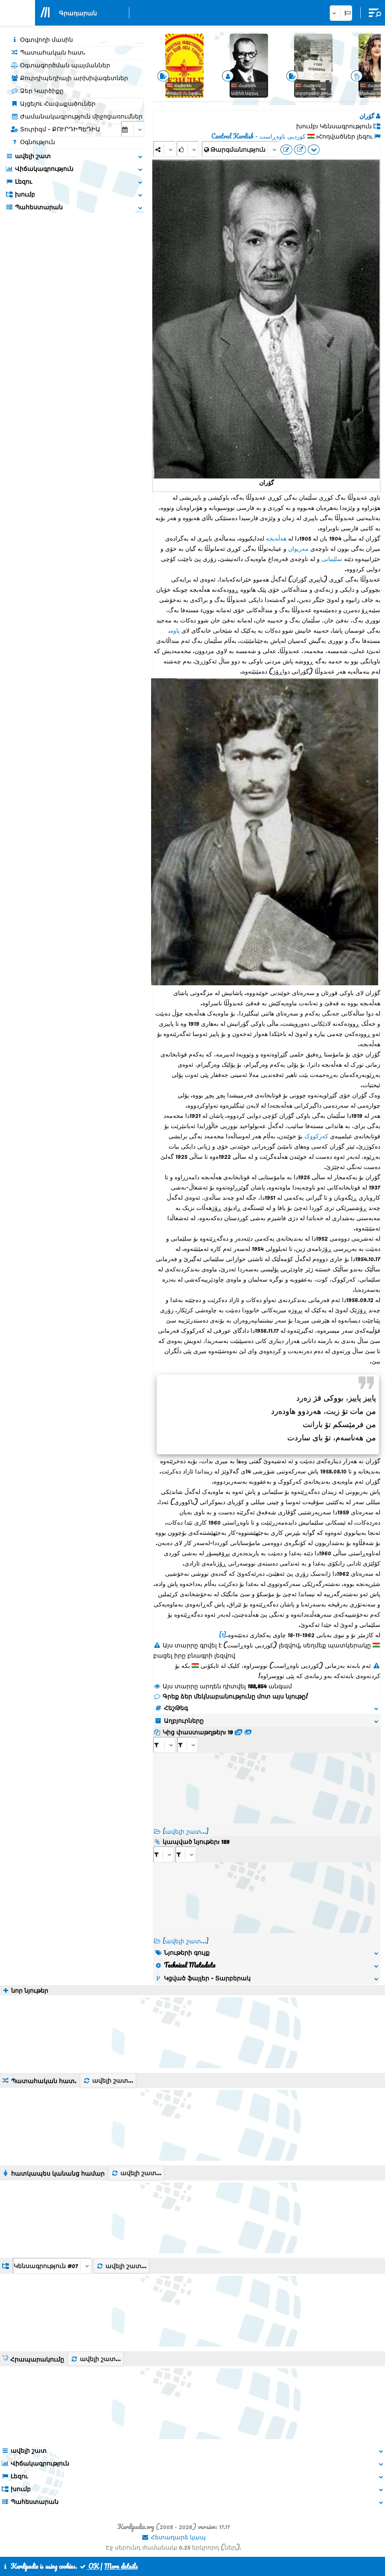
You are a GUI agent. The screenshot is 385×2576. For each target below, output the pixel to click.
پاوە (175, 630)
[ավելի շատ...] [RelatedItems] (186, 1941)
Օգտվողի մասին (42, 39)
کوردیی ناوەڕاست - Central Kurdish (258, 136)
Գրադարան (78, 13)
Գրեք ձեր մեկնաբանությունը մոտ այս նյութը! (230, 1696)
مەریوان (298, 548)
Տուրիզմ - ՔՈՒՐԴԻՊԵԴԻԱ (55, 129)
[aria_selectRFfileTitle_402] (187, 1744)
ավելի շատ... (108, 2080)
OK (89, 2566)
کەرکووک (316, 1136)
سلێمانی (331, 558)
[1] (222, 1635)
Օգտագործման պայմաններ (60, 65)
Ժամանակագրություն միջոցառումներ (77, 116)
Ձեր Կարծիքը (37, 90)
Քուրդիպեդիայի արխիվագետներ (69, 77)
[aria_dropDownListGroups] (52, 2265)
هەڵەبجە (276, 538)
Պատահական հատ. (48, 52)
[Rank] (187, 149)
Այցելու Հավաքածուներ (53, 103)
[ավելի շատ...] (186, 1831)
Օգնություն (33, 141)
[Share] (164, 149)
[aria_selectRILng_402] (185, 1854)
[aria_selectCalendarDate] (133, 129)
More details (121, 2566)
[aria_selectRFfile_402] (164, 1744)
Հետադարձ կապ (173, 2537)
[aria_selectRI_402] (163, 1854)
